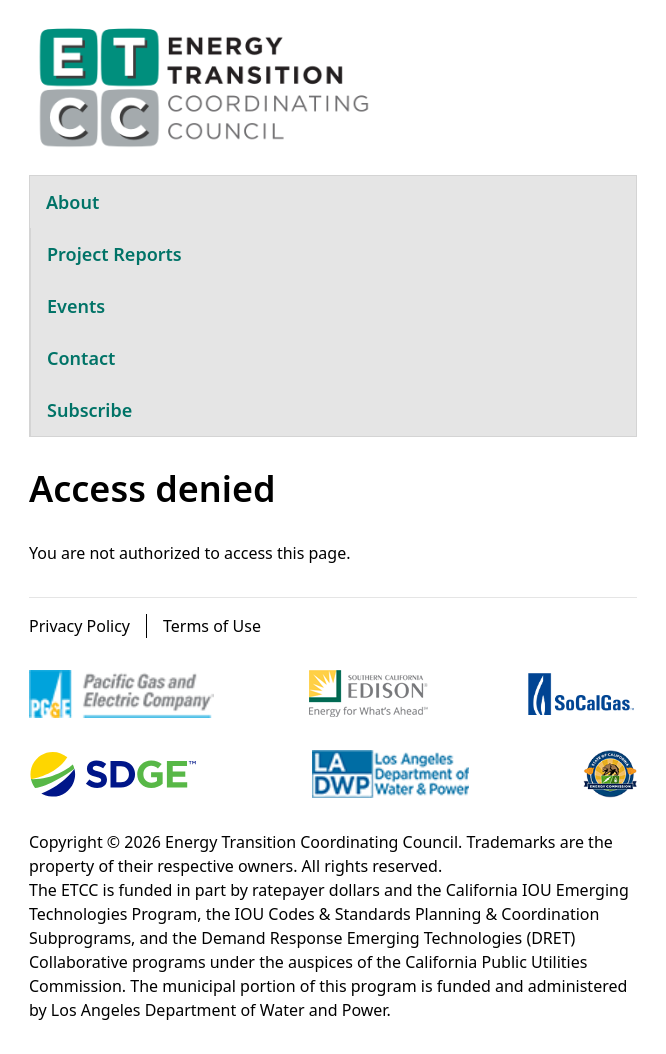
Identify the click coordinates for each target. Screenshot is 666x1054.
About (72, 202)
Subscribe (89, 410)
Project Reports (114, 254)
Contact (81, 358)
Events (76, 306)
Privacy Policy (79, 626)
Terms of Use (212, 626)
